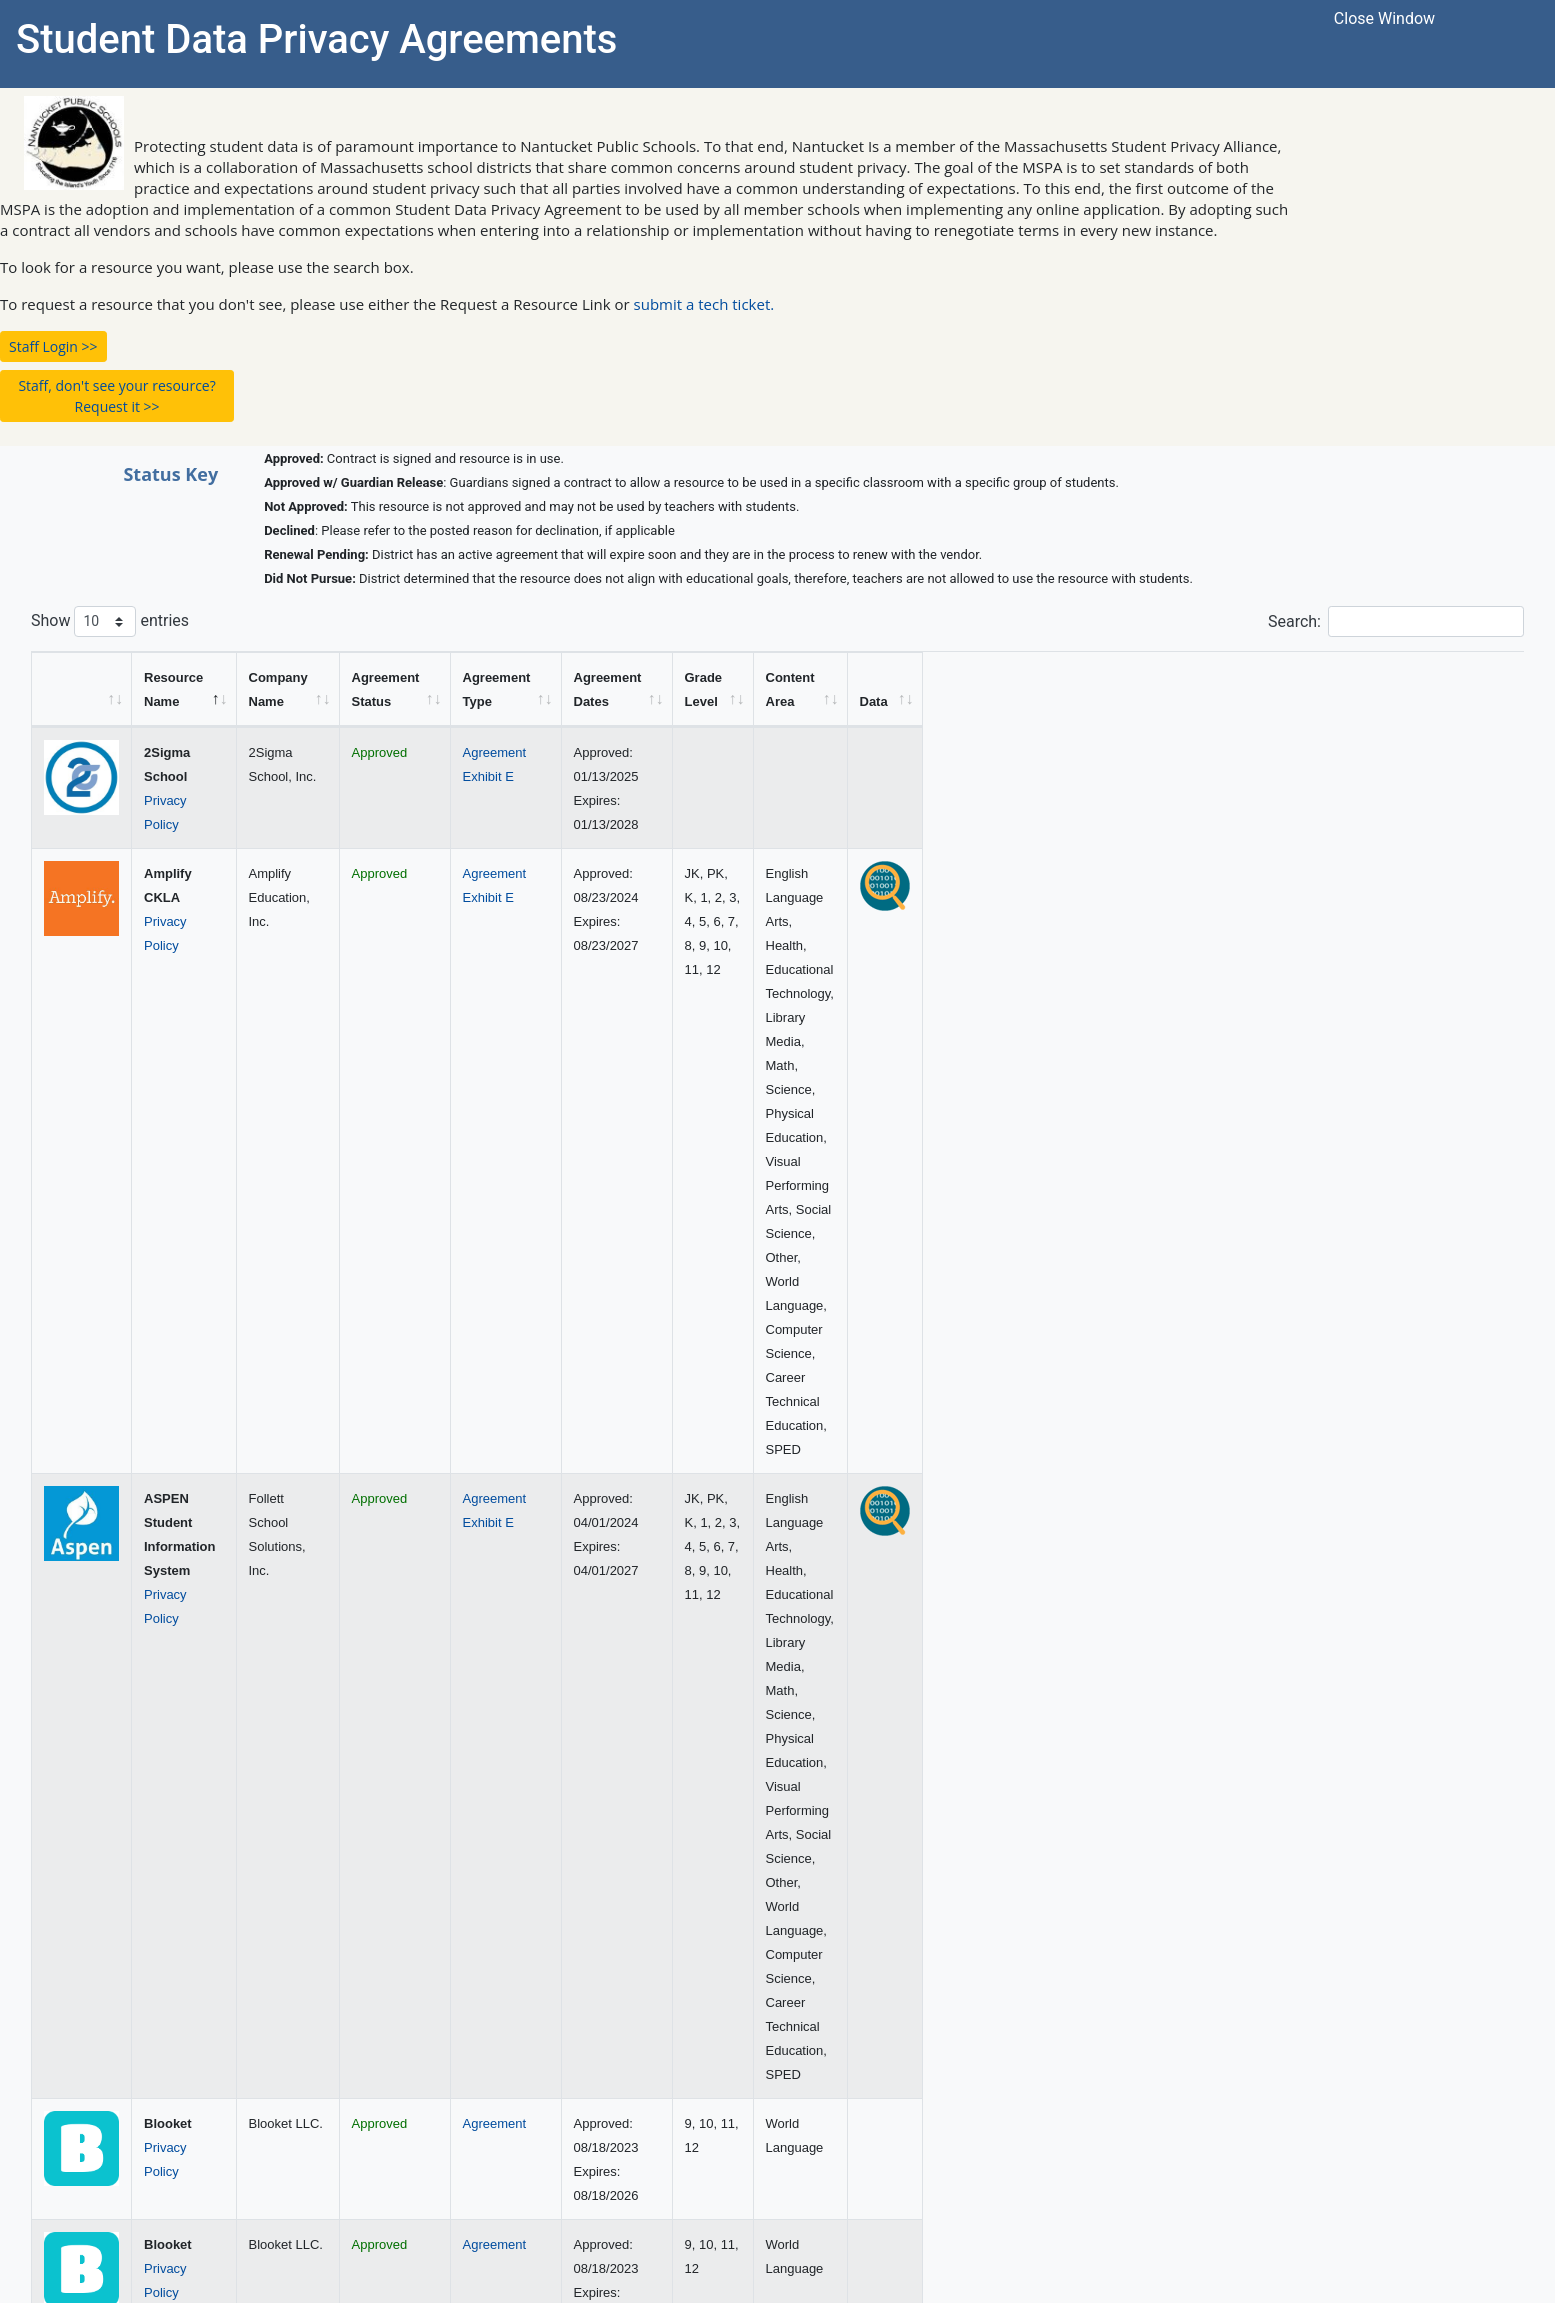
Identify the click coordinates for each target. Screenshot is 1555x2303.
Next (1494, 2036)
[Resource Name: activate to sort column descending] (250, 689)
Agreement (837, 752)
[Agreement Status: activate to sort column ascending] (645, 689)
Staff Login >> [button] (53, 346)
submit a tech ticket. (704, 304)
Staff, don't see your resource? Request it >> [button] (116, 396)
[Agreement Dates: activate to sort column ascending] (967, 689)
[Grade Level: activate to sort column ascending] (1078, 689)
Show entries (110, 621)
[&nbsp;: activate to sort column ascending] (82, 689)
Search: (1396, 621)
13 (1444, 2036)
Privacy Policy (184, 776)
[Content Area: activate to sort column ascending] (1290, 689)
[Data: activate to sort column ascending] (1486, 689)
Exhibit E (830, 776)
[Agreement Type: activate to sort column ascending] (851, 689)
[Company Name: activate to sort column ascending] (432, 689)
